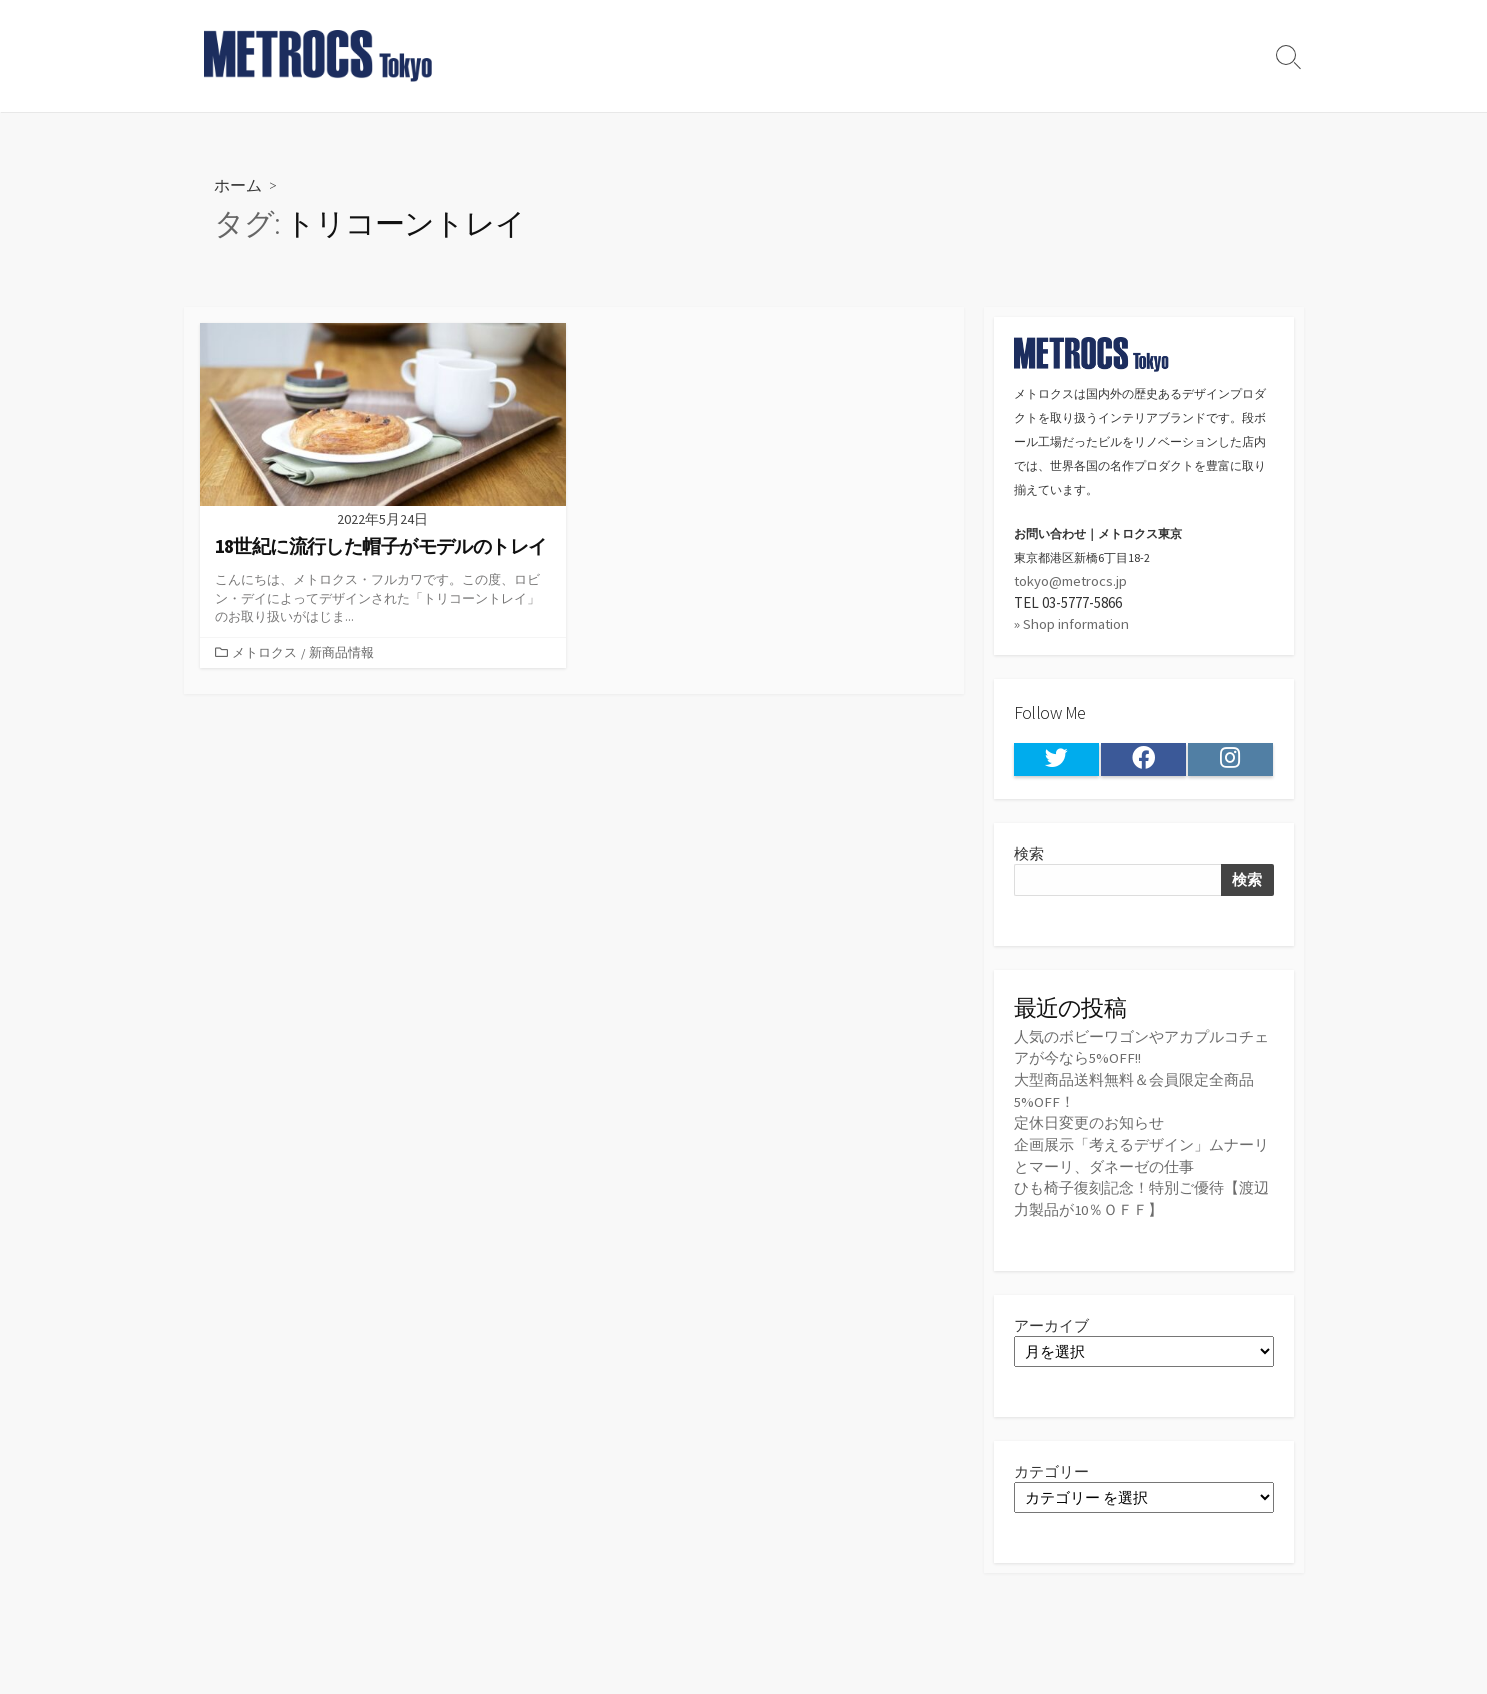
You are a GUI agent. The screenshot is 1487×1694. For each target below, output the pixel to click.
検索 (1029, 852)
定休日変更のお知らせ (1089, 1120)
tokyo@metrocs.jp (1071, 580)
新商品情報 (341, 652)
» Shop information (1072, 623)
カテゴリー (1051, 1465)
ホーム (238, 184)
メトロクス (264, 652)
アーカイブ (1051, 1319)
